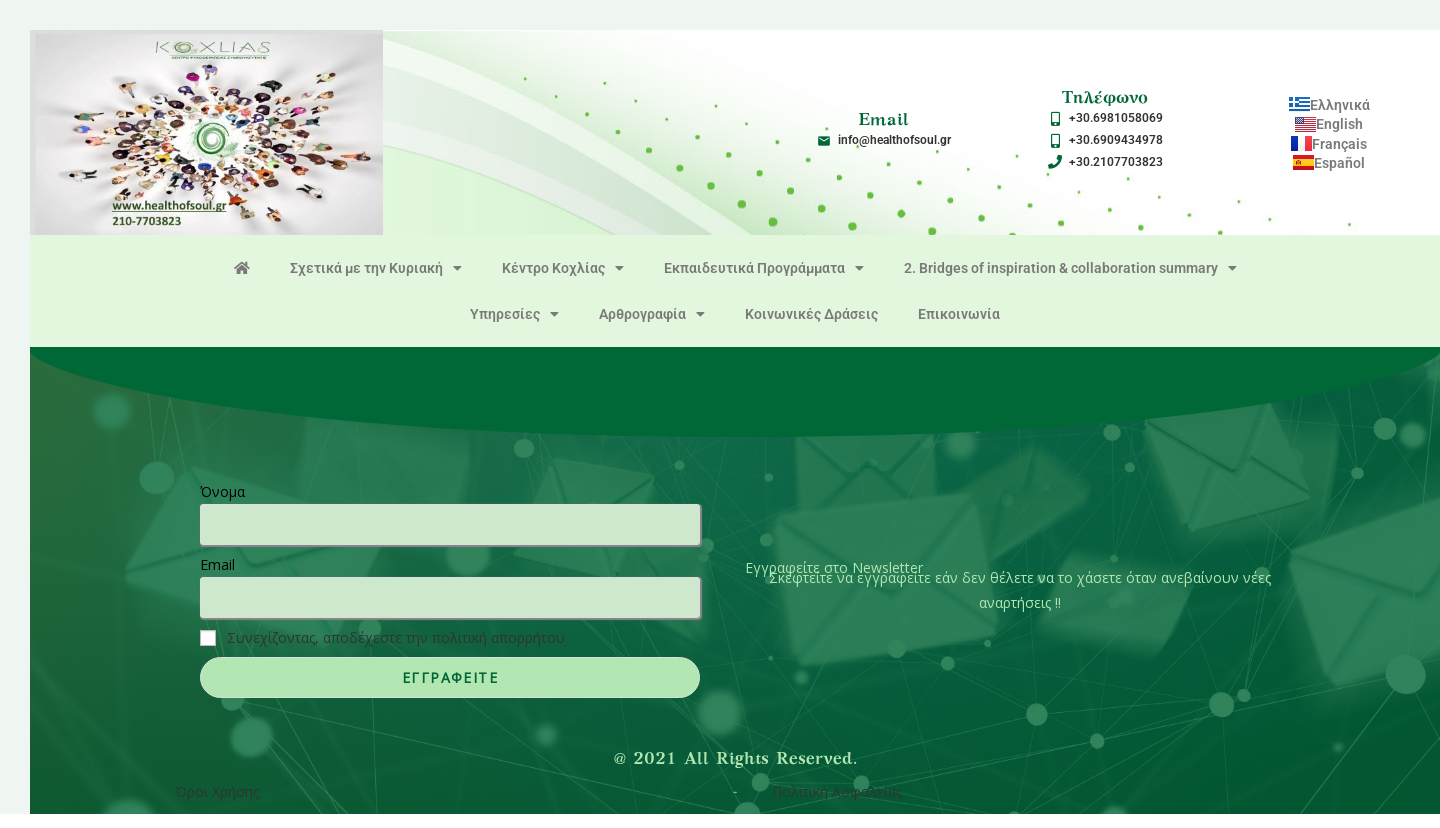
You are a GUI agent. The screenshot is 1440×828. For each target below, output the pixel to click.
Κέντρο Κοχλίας (563, 268)
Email (217, 564)
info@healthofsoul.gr (894, 140)
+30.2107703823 (1116, 162)
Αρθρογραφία (652, 314)
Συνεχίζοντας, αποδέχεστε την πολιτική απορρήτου (396, 637)
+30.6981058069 (1116, 118)
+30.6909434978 (1116, 140)
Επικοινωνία (959, 314)
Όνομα (222, 491)
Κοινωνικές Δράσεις (811, 314)
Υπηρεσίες (514, 314)
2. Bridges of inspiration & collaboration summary (1070, 268)
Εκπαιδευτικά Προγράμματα (764, 268)
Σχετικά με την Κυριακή (376, 268)
